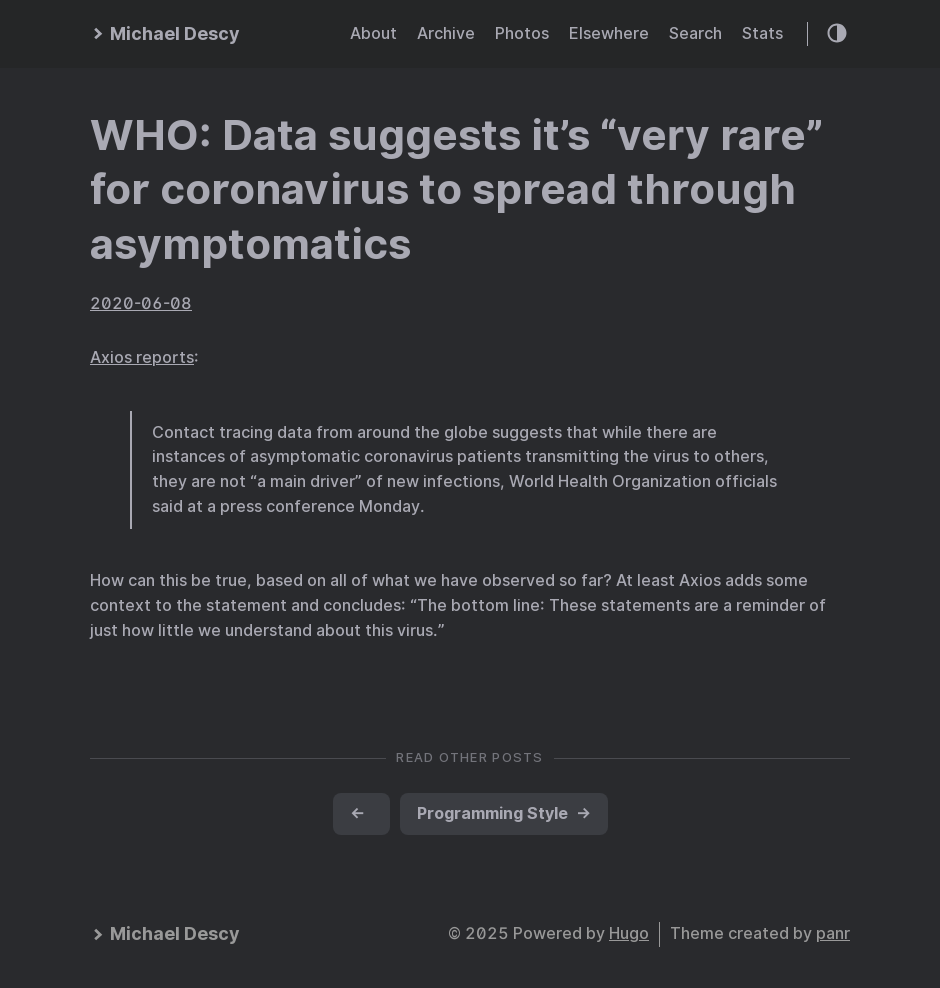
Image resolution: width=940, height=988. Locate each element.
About (373, 33)
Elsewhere (609, 33)
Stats (762, 33)
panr (833, 933)
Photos (522, 33)
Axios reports (142, 357)
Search (695, 33)
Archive (446, 33)
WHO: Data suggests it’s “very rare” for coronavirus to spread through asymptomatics (456, 189)
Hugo (629, 933)
